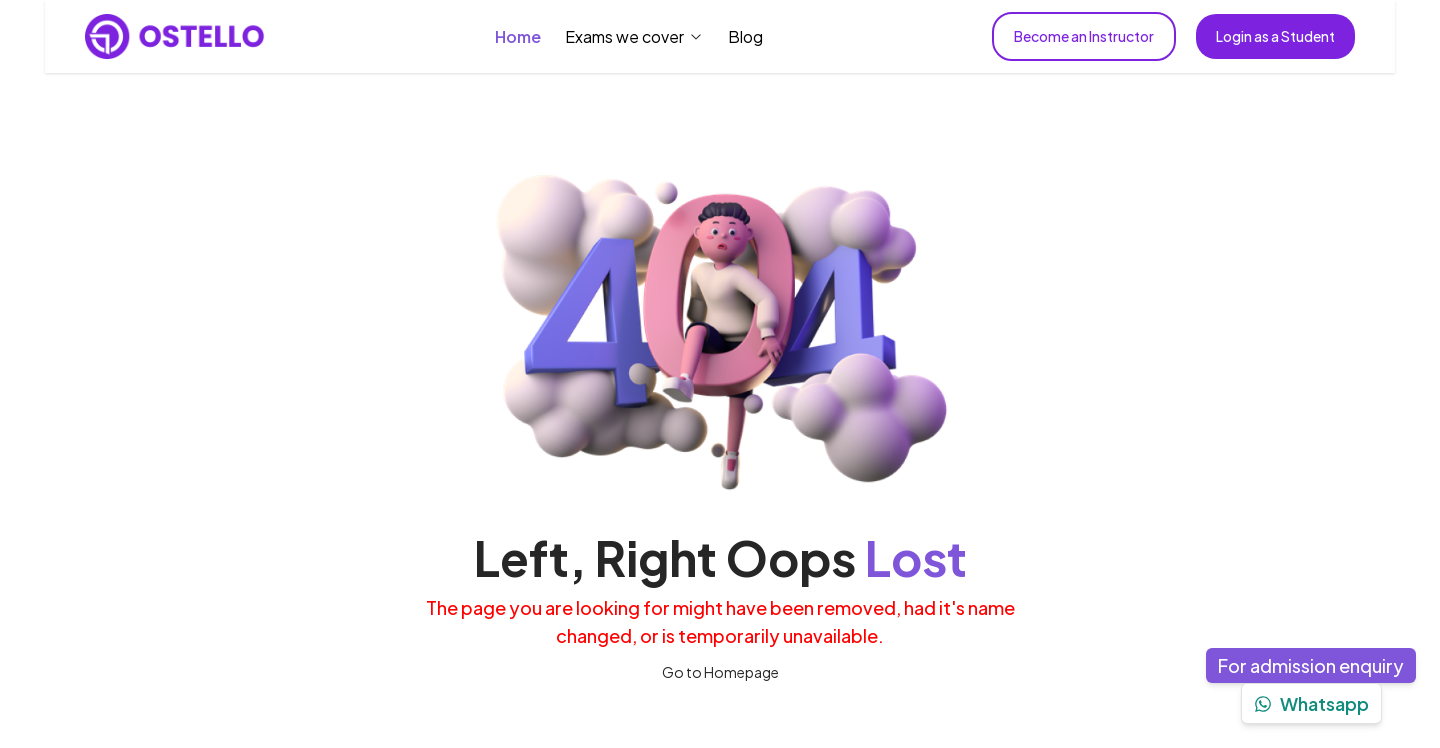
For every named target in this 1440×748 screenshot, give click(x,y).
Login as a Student (1275, 36)
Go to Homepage (720, 672)
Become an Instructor (1084, 36)
